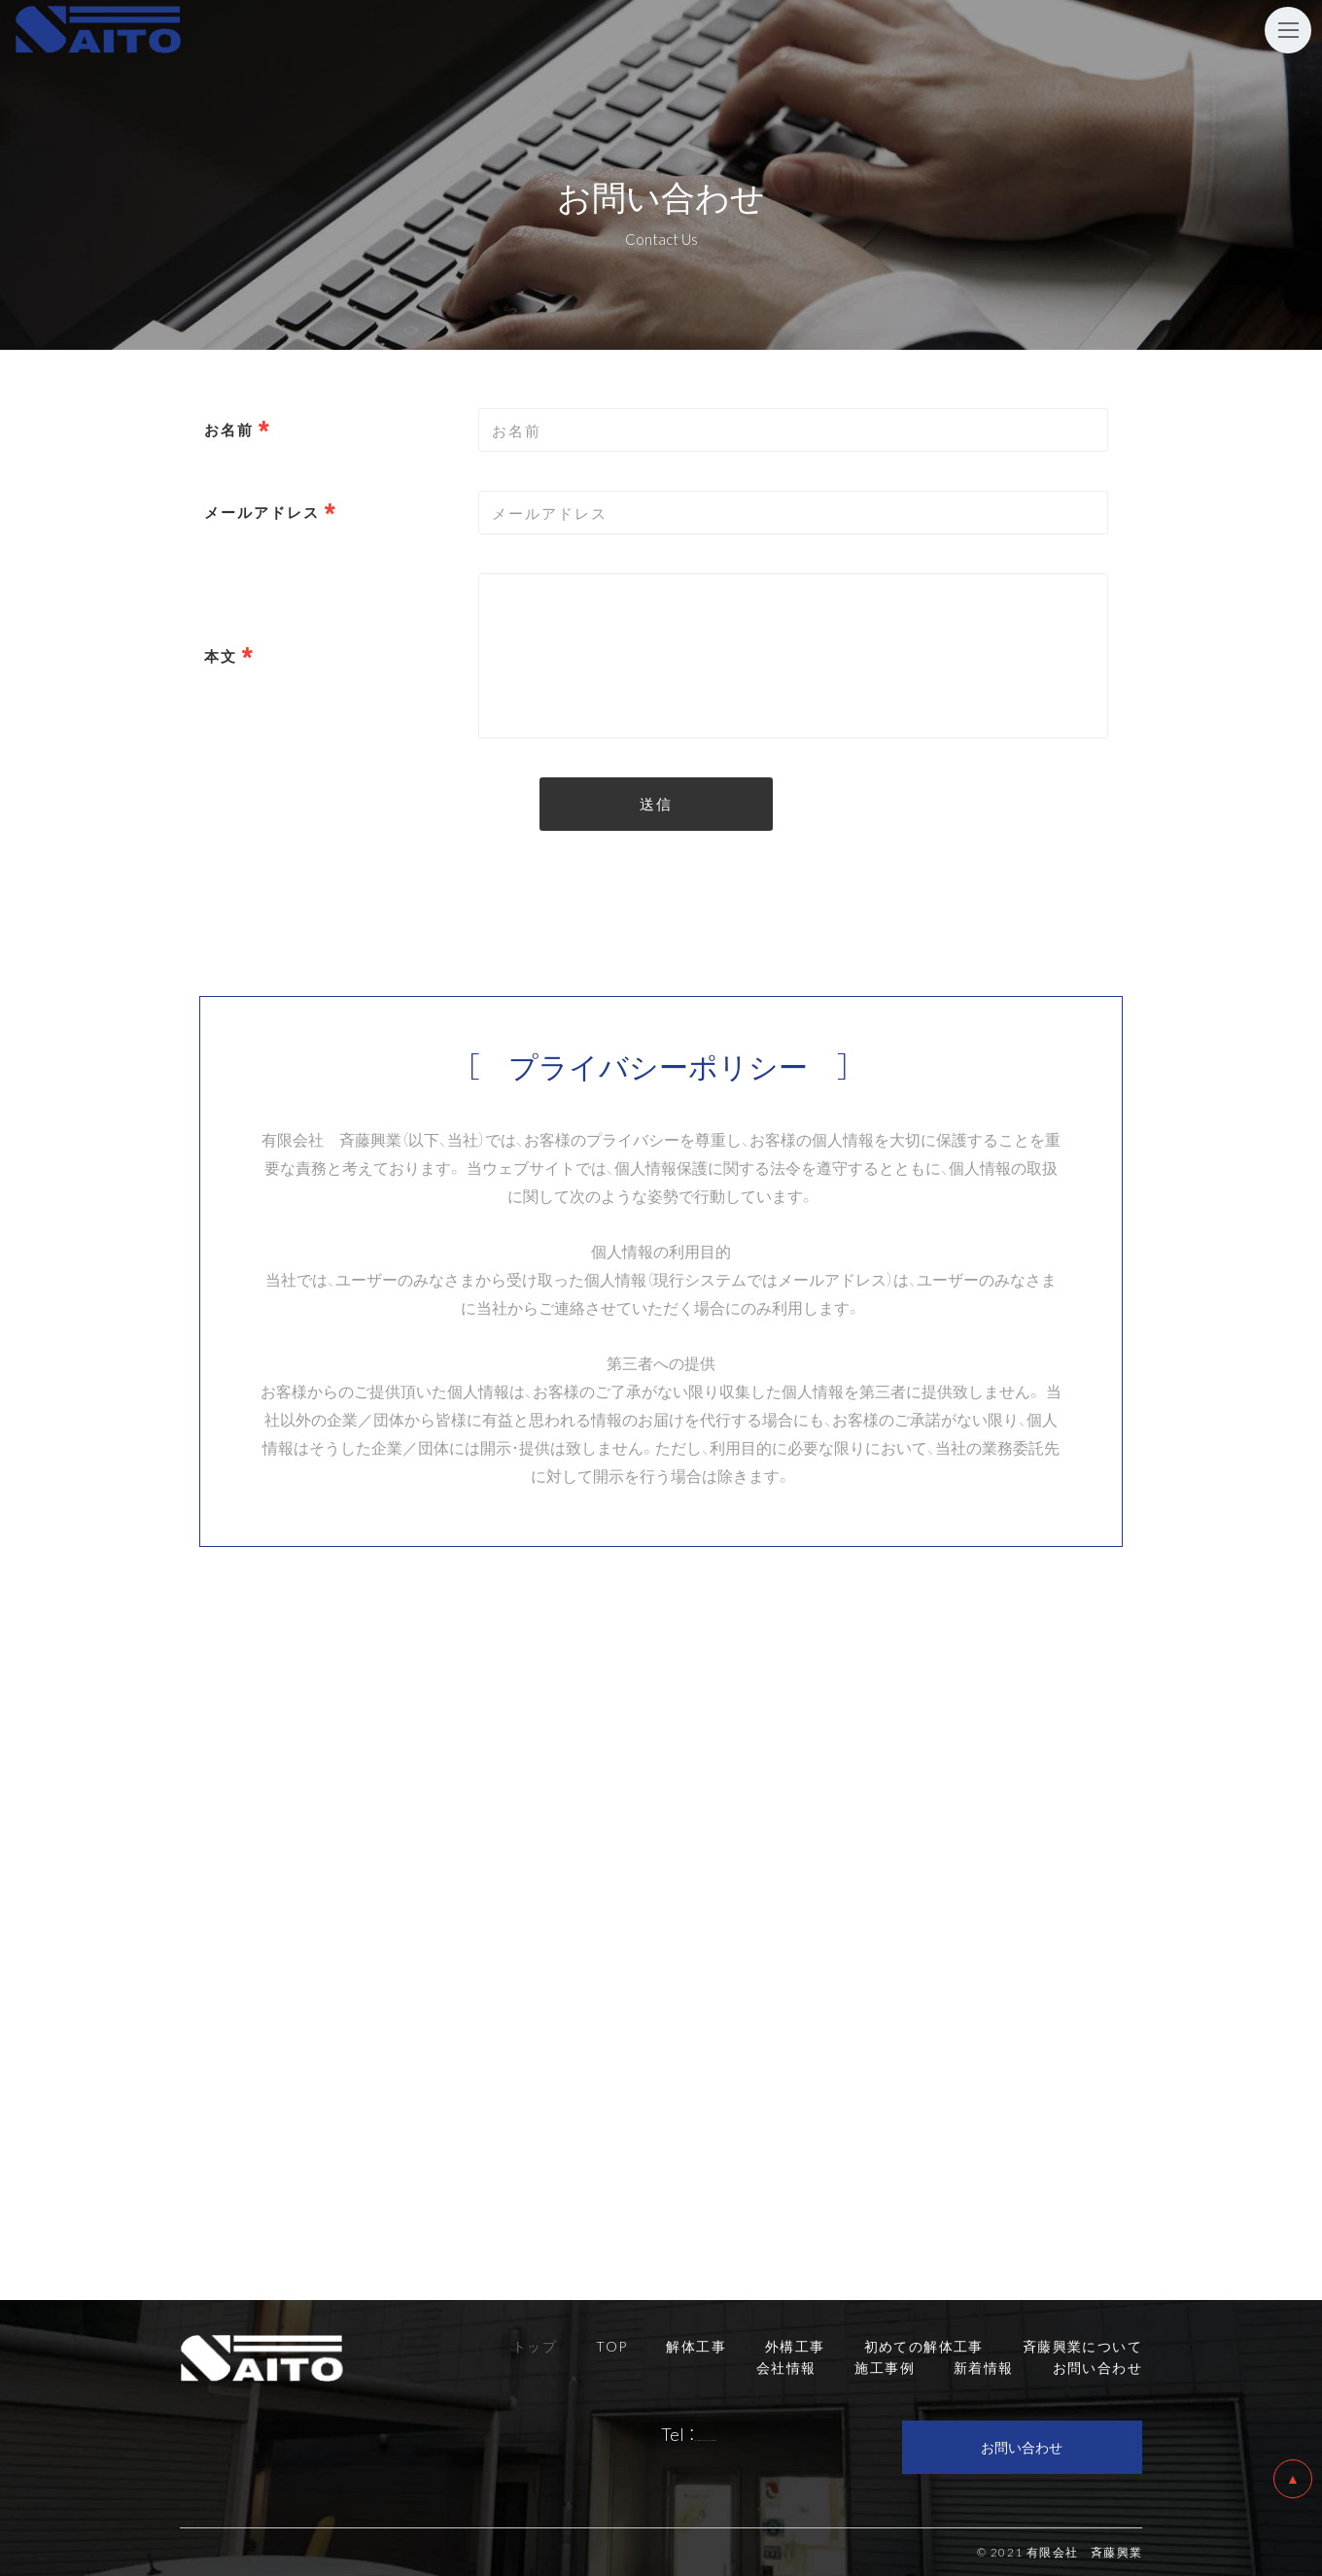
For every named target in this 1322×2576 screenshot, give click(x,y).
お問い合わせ (1021, 2446)
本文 (220, 656)
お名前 (229, 429)
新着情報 (984, 2367)
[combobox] (793, 512)
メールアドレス (262, 512)
